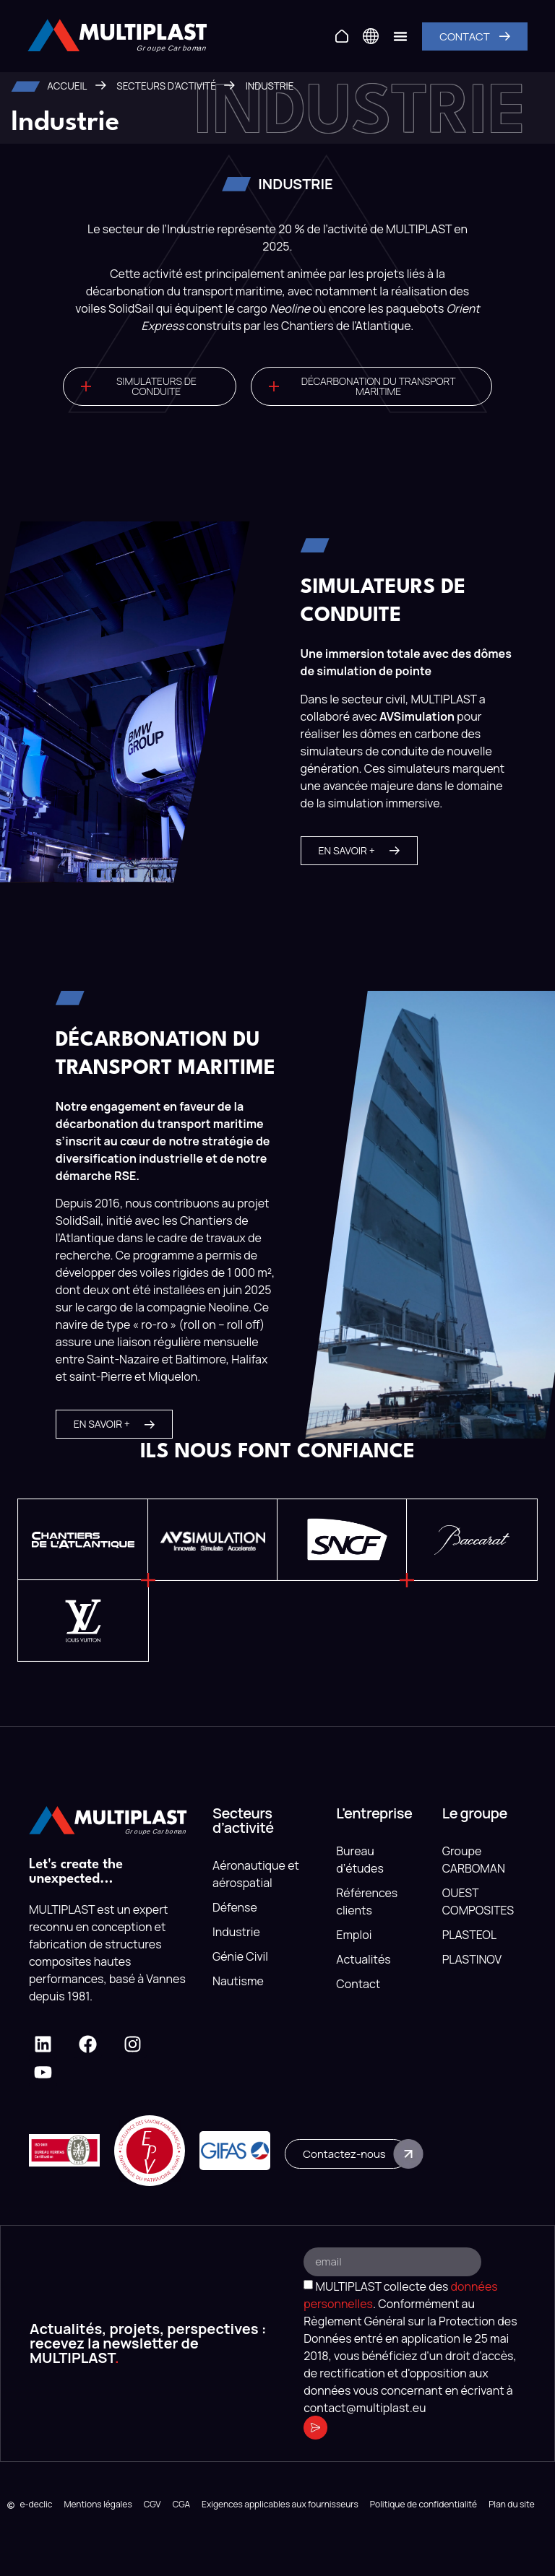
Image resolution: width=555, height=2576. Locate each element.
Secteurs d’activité (166, 85)
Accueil (67, 85)
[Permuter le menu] (400, 36)
